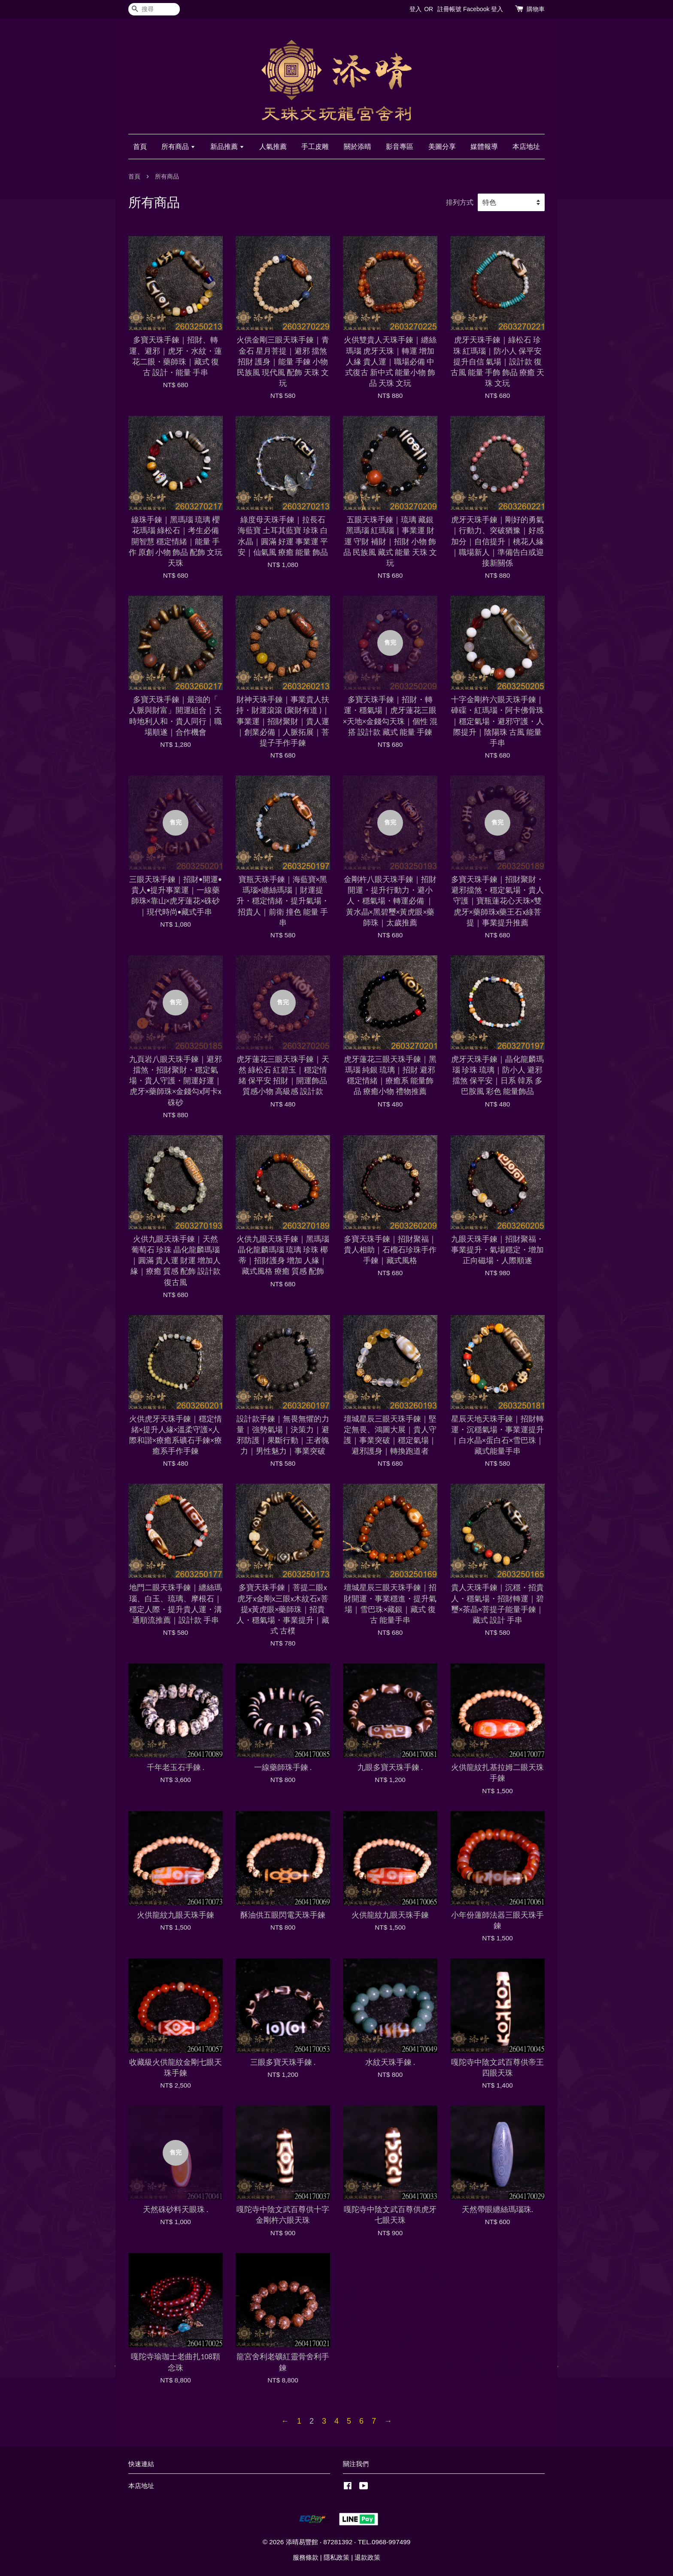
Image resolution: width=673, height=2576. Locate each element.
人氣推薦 (273, 146)
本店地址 (526, 146)
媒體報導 (484, 146)
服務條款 (305, 2557)
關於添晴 (357, 146)
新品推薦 (227, 146)
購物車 (536, 9)
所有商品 (178, 146)
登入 (415, 9)
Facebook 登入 (483, 9)
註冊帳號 (449, 9)
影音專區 (399, 146)
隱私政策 (336, 2557)
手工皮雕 (315, 146)
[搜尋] (154, 9)
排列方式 (459, 202)
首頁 (140, 146)
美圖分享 (442, 146)
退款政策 (367, 2557)
